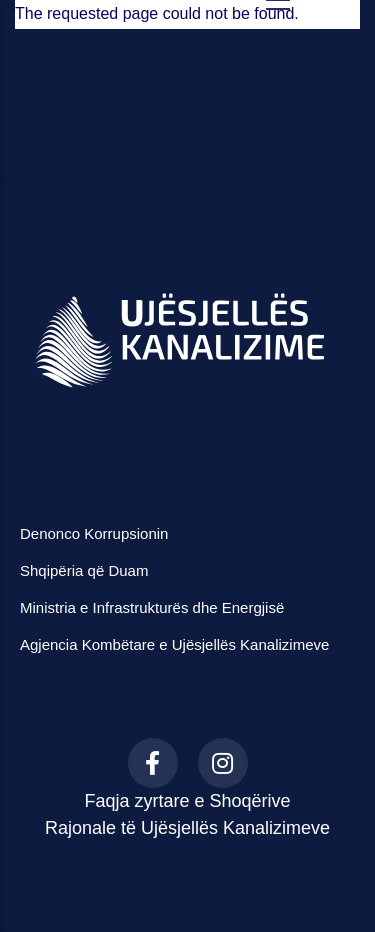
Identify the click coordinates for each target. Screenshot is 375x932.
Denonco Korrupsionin (94, 533)
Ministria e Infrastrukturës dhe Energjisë (152, 607)
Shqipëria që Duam (84, 570)
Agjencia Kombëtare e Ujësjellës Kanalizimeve (174, 644)
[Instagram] (223, 763)
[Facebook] (153, 763)
